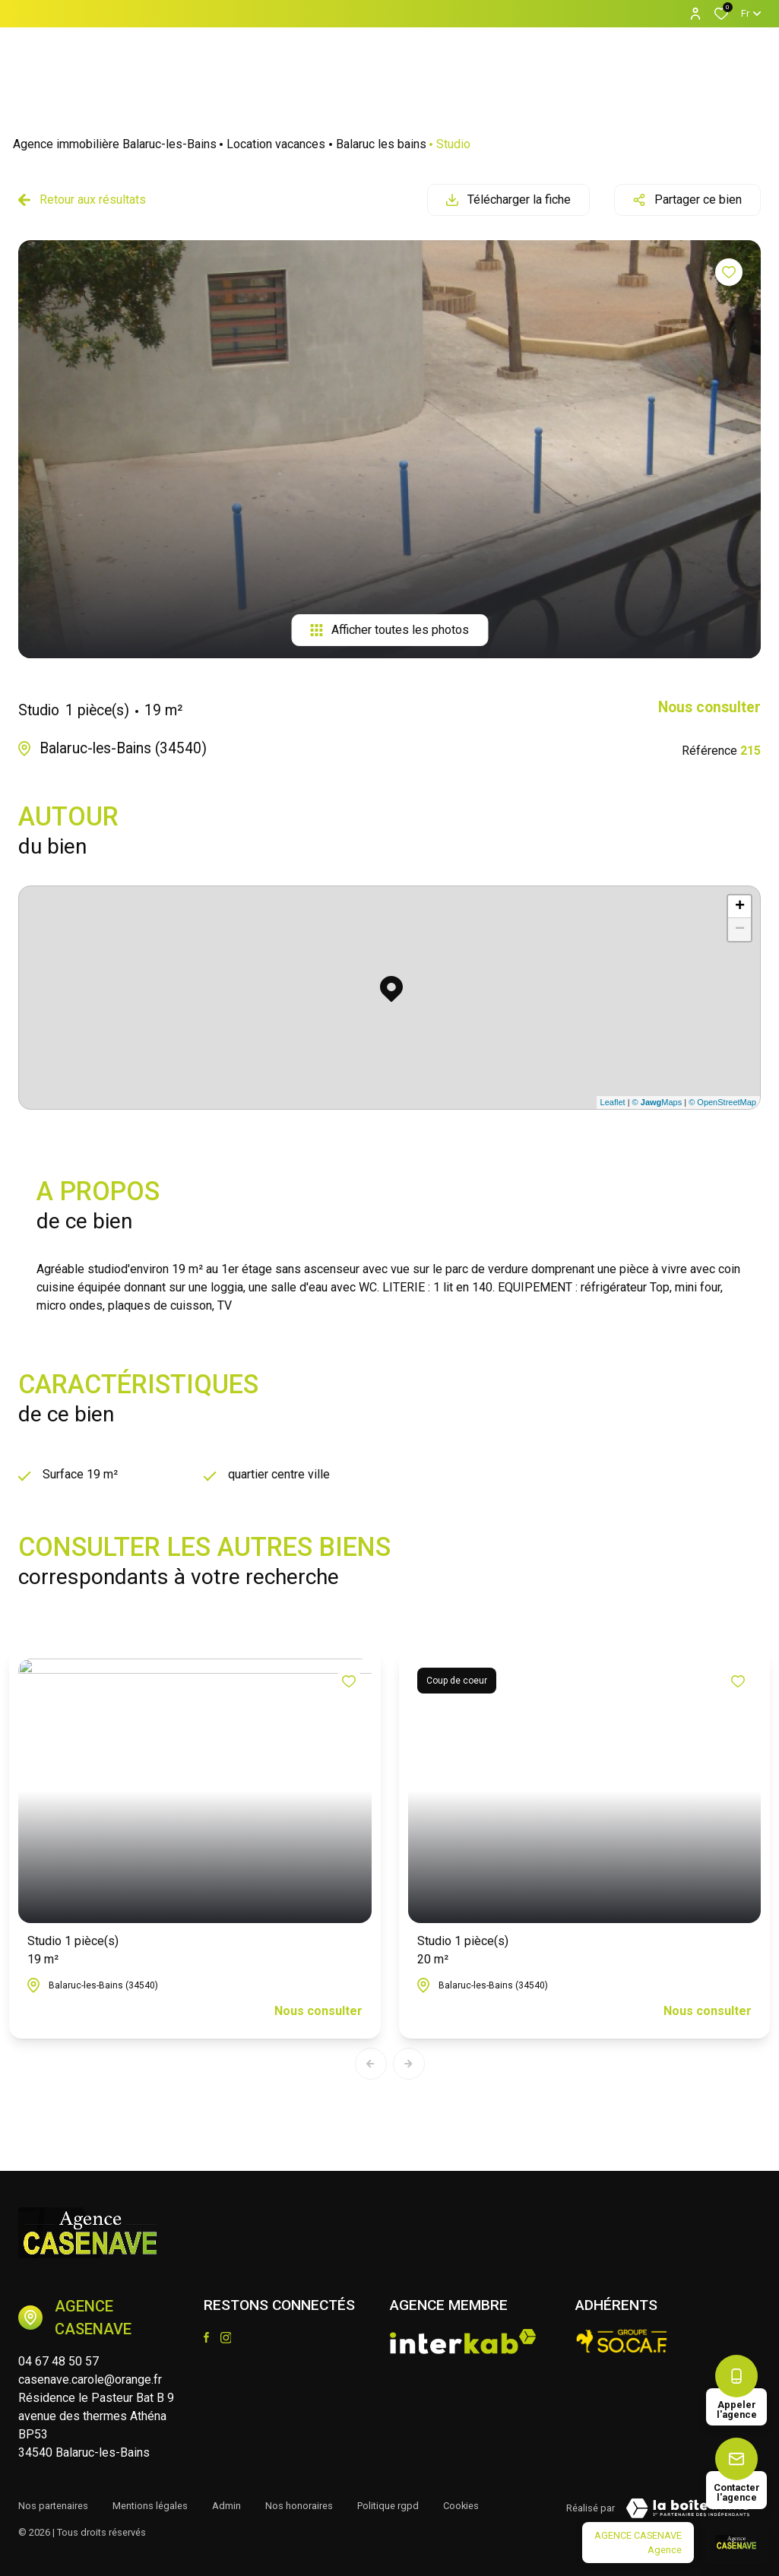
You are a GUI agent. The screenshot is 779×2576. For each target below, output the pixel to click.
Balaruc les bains (381, 144)
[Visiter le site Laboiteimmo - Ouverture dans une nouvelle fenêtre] (688, 2508)
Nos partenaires (53, 2505)
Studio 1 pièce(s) (73, 1951)
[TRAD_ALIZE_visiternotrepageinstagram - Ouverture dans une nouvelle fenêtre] (226, 2337)
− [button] (740, 929)
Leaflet (612, 1102)
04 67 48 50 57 (58, 2361)
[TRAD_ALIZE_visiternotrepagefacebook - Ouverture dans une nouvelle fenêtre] (206, 2337)
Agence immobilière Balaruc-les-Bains (115, 144)
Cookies (461, 2505)
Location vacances (275, 144)
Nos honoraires (299, 2505)
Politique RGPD (388, 2505)
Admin (226, 2505)
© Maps (657, 1102)
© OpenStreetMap (722, 1102)
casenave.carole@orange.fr (90, 2379)
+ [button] (740, 906)
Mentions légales (150, 2505)
